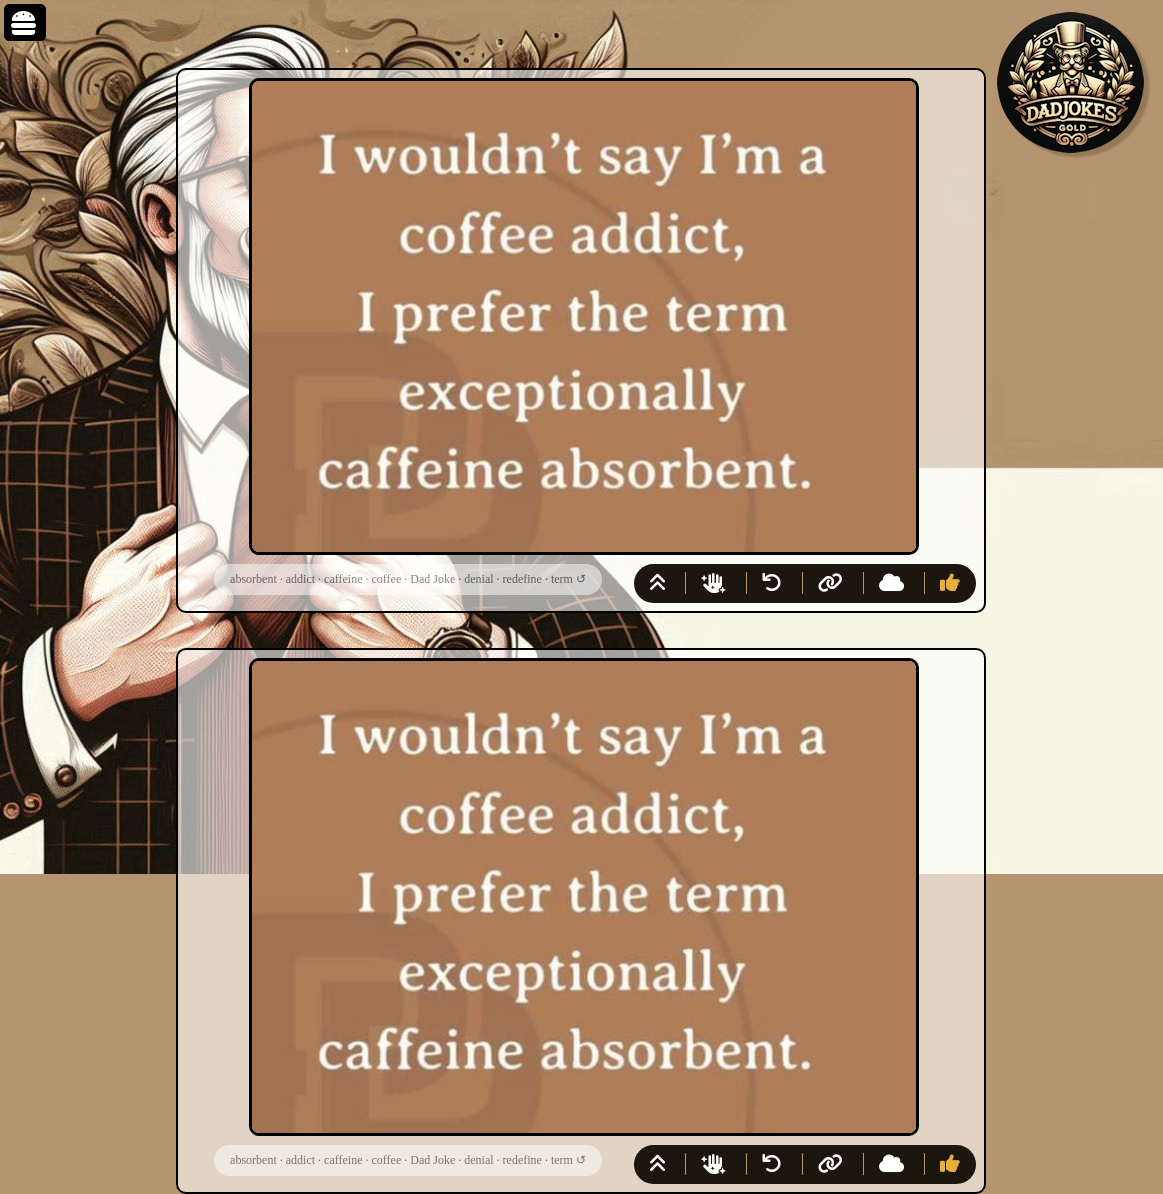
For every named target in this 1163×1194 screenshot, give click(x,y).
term (562, 579)
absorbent (253, 579)
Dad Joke (432, 579)
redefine (522, 579)
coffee (386, 579)
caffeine (343, 579)
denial (478, 579)
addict (300, 579)
